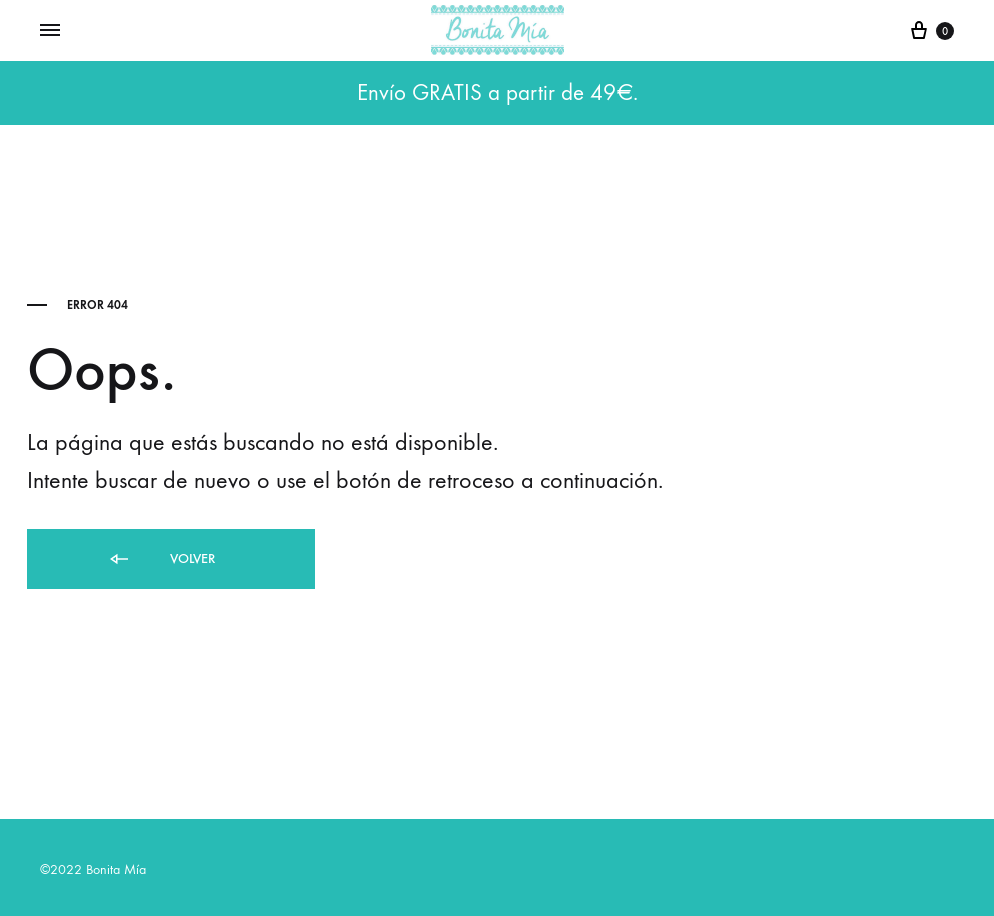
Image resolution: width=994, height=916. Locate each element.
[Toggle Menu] (50, 31)
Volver (161, 559)
